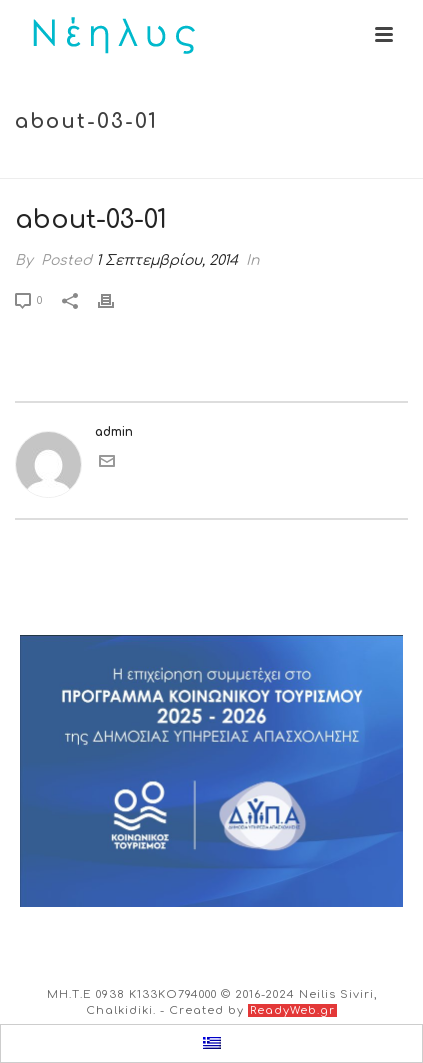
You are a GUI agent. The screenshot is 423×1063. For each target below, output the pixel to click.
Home (123, 164)
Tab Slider (192, 164)
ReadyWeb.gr (292, 1010)
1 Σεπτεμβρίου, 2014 (167, 260)
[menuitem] (212, 1044)
